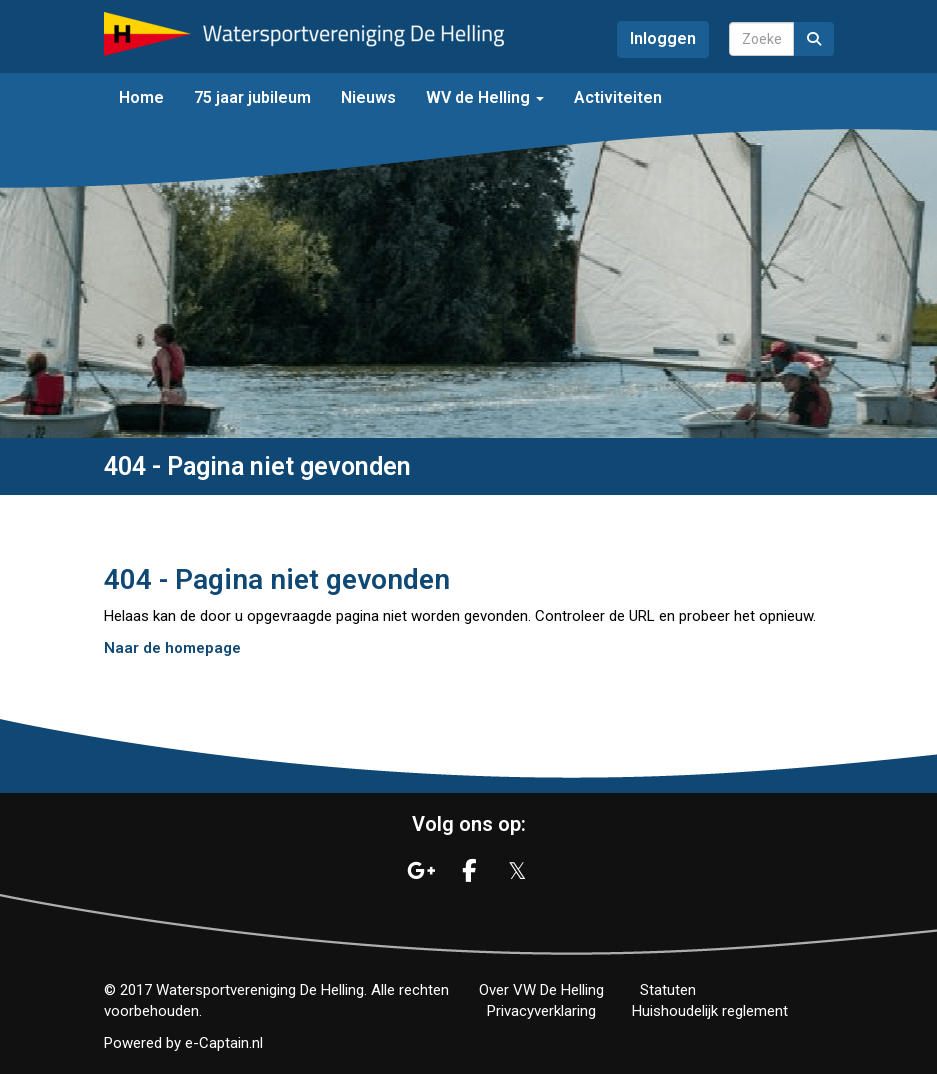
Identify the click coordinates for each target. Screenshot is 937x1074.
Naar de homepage (172, 648)
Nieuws (368, 97)
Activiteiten (618, 97)
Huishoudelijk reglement (710, 1011)
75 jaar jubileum (252, 97)
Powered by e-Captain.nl (183, 1043)
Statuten (668, 990)
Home (141, 97)
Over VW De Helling (541, 990)
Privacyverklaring (541, 1011)
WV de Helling (485, 97)
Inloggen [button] (663, 38)
